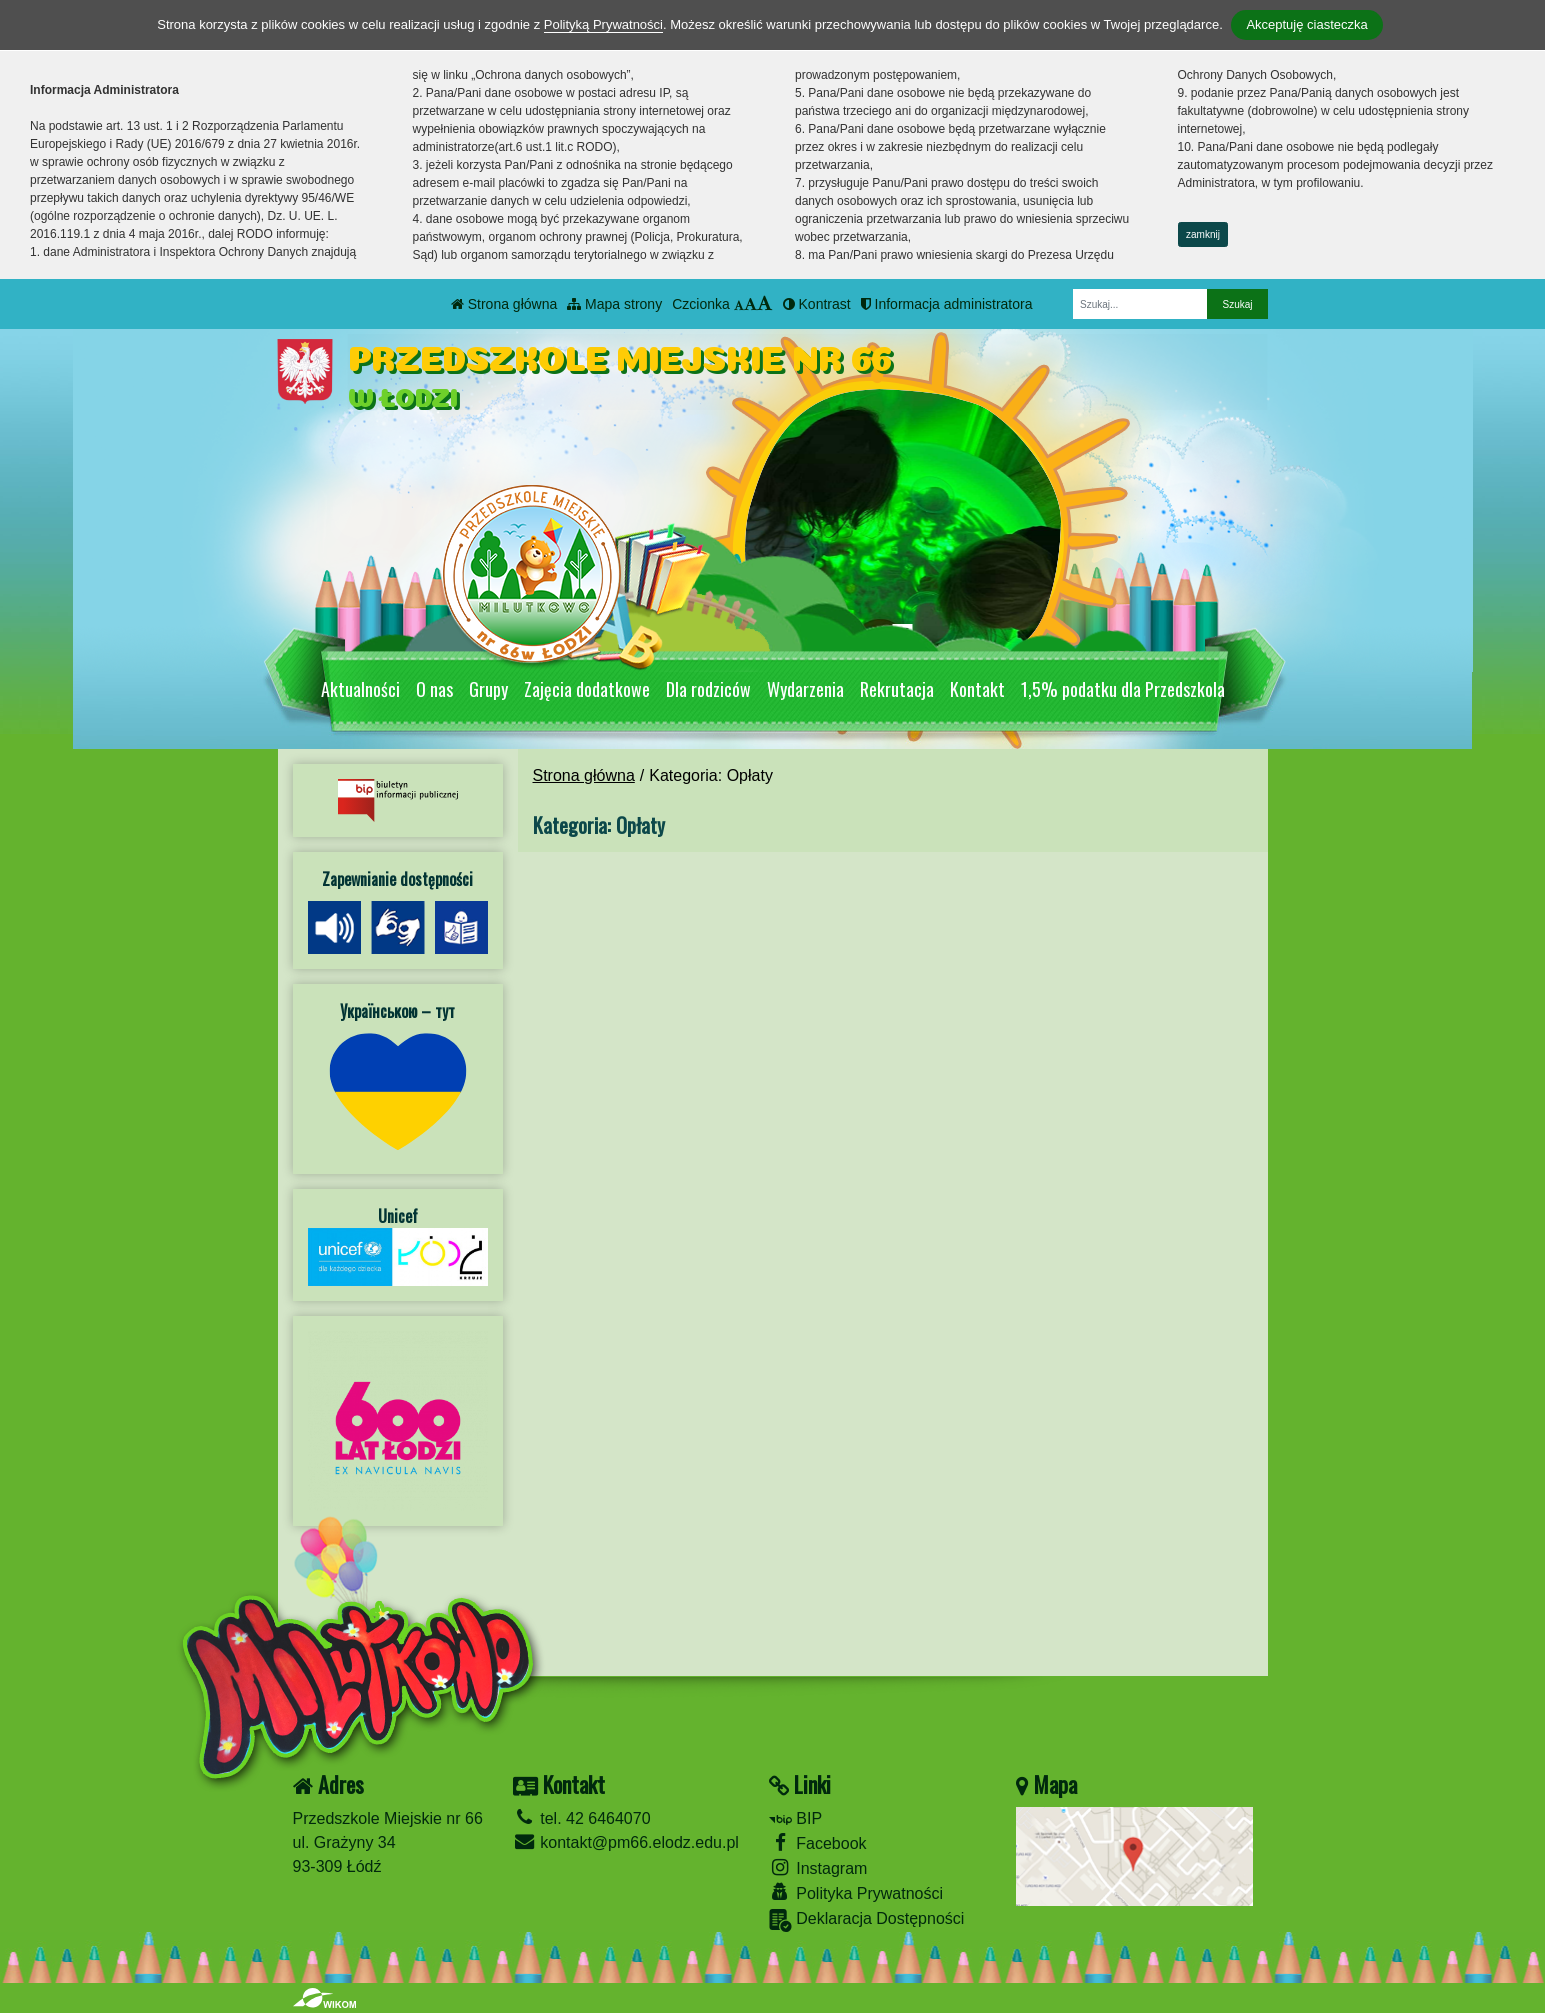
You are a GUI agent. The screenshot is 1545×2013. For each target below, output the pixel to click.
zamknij (1203, 234)
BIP (795, 1818)
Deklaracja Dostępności (867, 1920)
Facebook (818, 1842)
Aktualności (360, 689)
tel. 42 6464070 (582, 1818)
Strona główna (504, 304)
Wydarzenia (805, 689)
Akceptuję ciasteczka (1306, 24)
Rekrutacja (897, 689)
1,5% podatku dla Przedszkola (1123, 689)
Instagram (818, 1867)
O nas (434, 689)
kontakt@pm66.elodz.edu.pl (626, 1842)
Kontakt (977, 689)
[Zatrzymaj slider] (903, 638)
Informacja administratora (947, 304)
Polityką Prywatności (603, 24)
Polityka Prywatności (856, 1892)
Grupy (488, 689)
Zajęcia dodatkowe (587, 689)
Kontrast (817, 304)
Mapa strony (614, 304)
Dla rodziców (708, 689)
